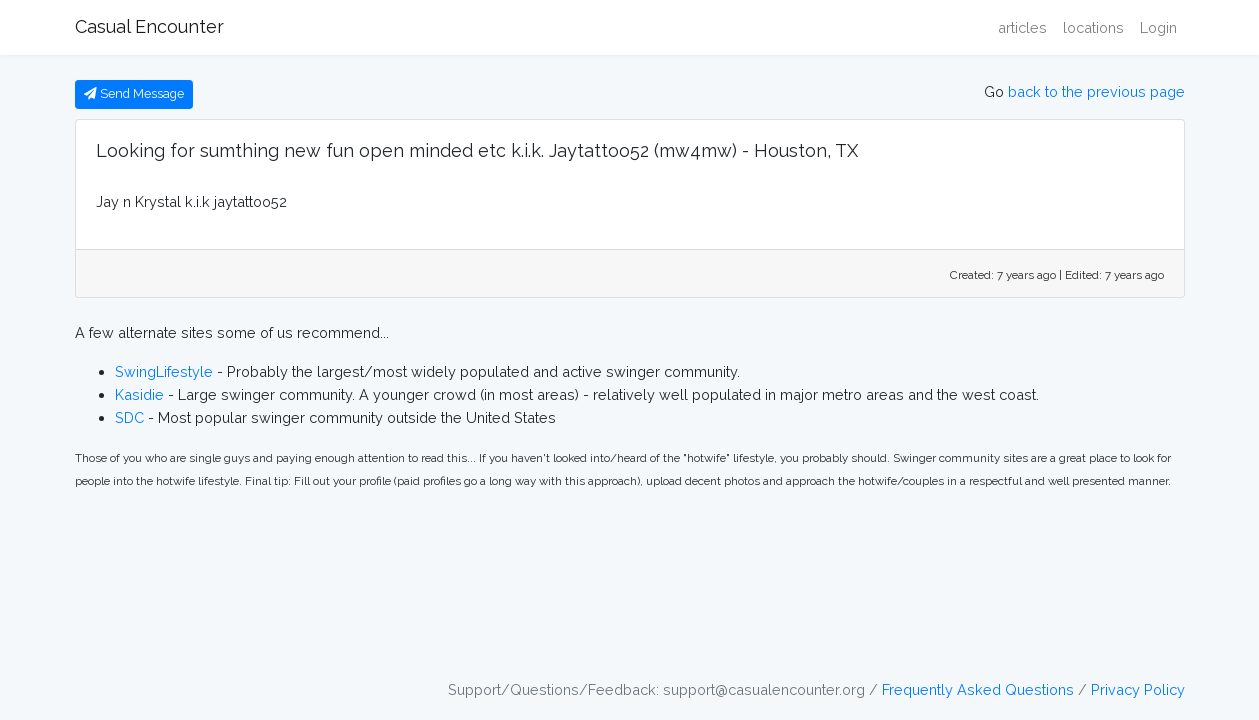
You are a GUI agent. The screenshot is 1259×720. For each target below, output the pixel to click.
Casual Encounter (149, 26)
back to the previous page (1096, 91)
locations (1093, 27)
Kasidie (139, 394)
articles (1022, 27)
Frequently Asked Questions (978, 689)
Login (1158, 27)
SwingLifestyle (164, 371)
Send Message (134, 93)
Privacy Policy (1138, 689)
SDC (129, 417)
